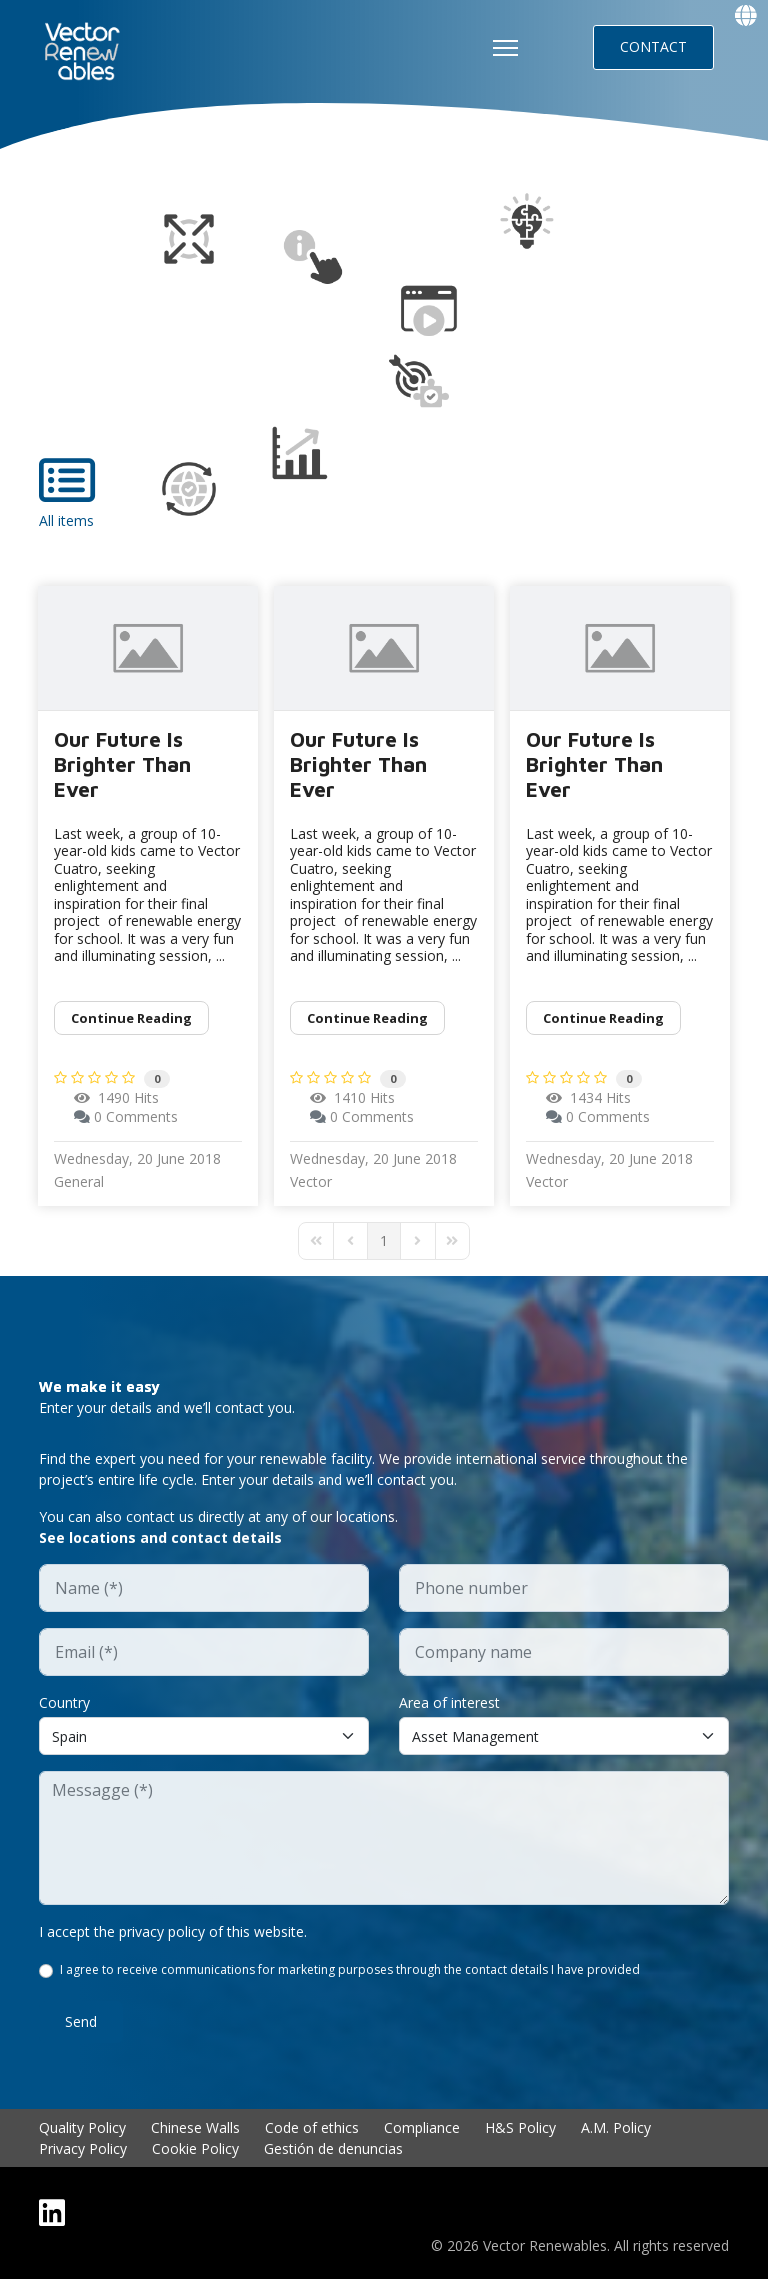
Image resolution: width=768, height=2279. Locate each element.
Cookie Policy (195, 2148)
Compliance (422, 2127)
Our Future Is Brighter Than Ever (122, 764)
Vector (311, 1182)
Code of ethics (312, 2127)
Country (64, 1702)
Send (81, 2021)
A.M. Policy (616, 2127)
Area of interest (449, 1702)
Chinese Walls (195, 2127)
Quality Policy (82, 2127)
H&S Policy (520, 2127)
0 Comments (136, 1116)
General (79, 1182)
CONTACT (653, 46)
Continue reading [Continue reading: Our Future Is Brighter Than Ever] (131, 1018)
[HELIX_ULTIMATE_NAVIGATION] (505, 48)
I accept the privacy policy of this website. (173, 1931)
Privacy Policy (83, 2148)
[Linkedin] (52, 2212)
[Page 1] (384, 1241)
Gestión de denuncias (333, 2148)
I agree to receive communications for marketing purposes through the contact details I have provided (350, 1969)
